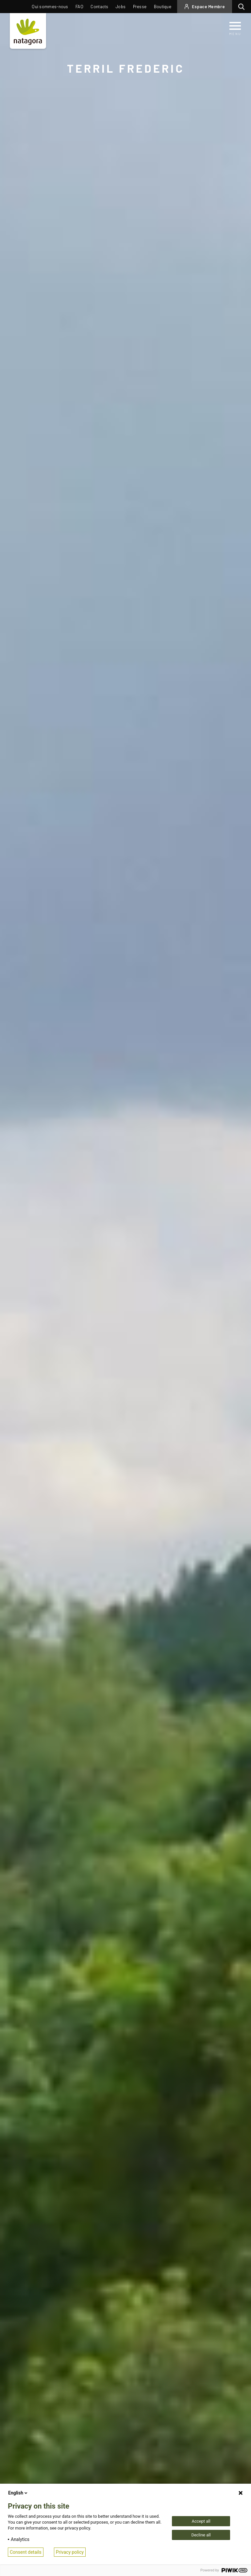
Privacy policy (70, 2552)
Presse (140, 6)
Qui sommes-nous (50, 6)
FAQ (79, 6)
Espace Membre (208, 6)
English (18, 2492)
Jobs (121, 6)
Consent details (26, 2552)
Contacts (99, 6)
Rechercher (243, 6)
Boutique (162, 6)
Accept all (201, 2521)
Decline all (200, 2534)
